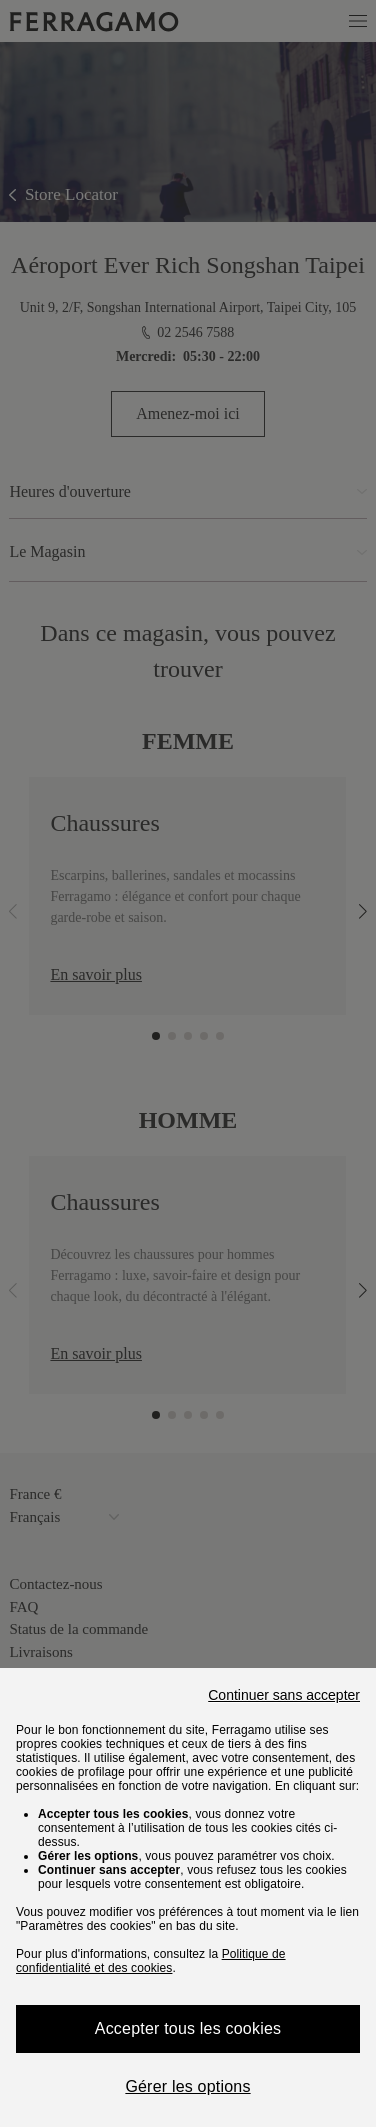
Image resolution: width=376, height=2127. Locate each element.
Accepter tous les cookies (188, 2028)
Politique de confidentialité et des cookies (151, 1961)
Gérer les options (187, 2086)
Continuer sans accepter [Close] (284, 1695)
